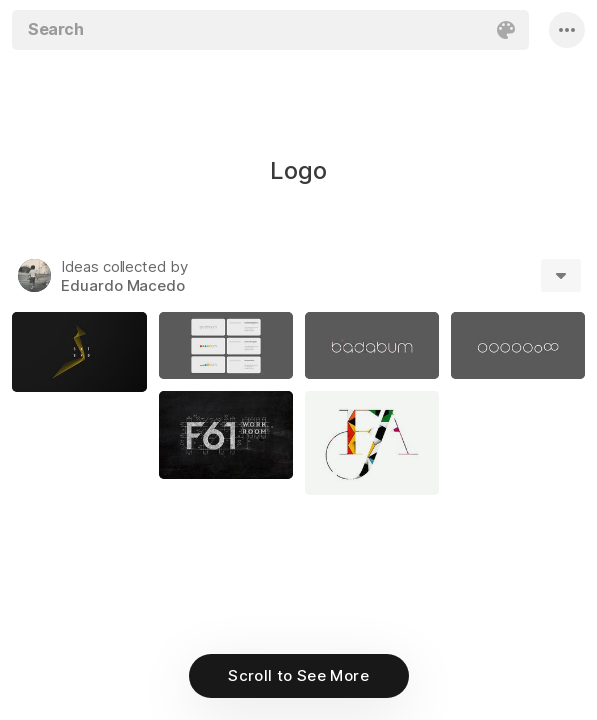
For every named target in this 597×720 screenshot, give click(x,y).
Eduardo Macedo (123, 285)
